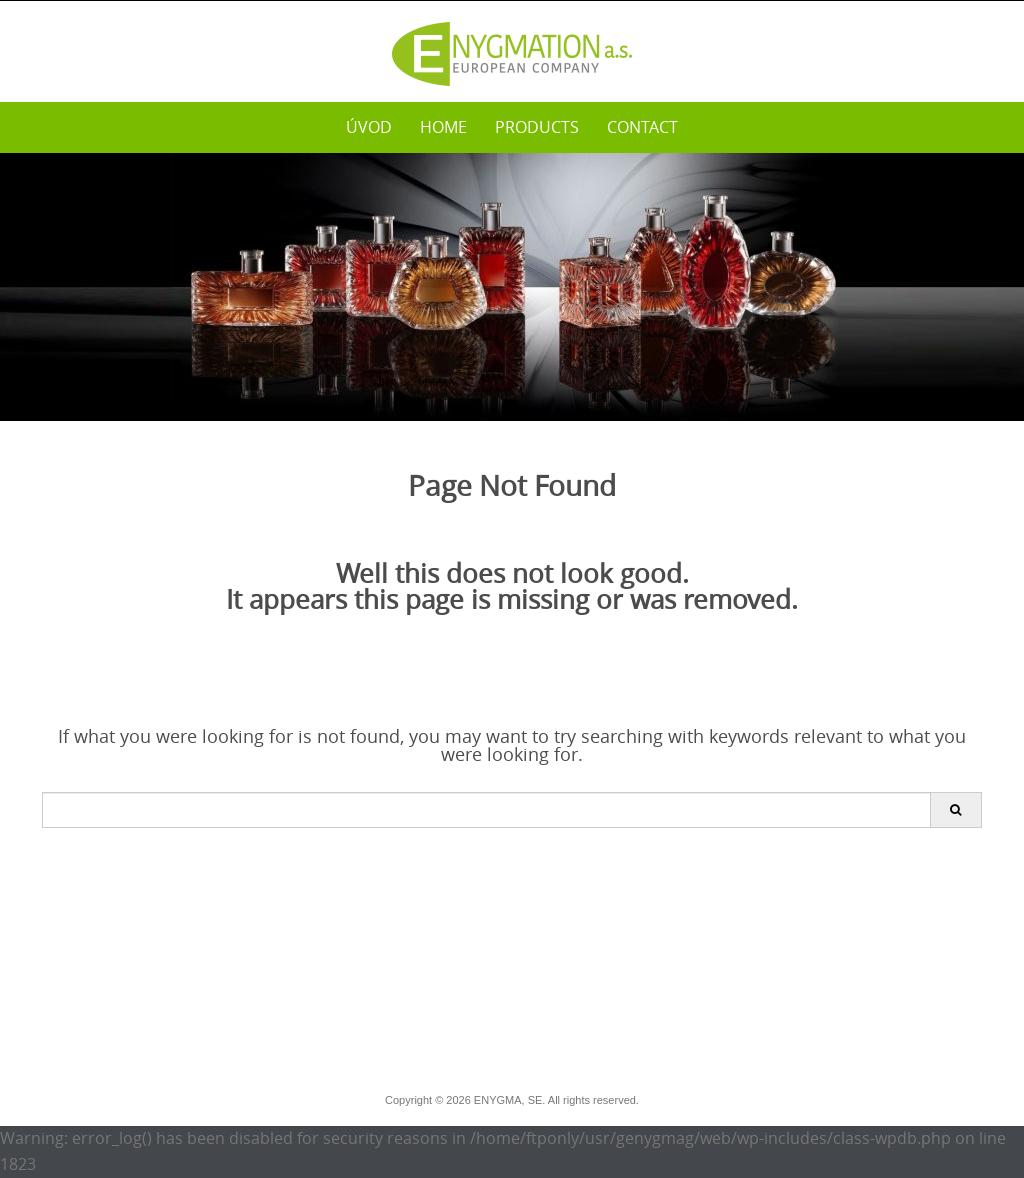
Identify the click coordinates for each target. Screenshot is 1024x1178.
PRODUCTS (537, 127)
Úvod (369, 127)
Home (443, 127)
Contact (642, 127)
